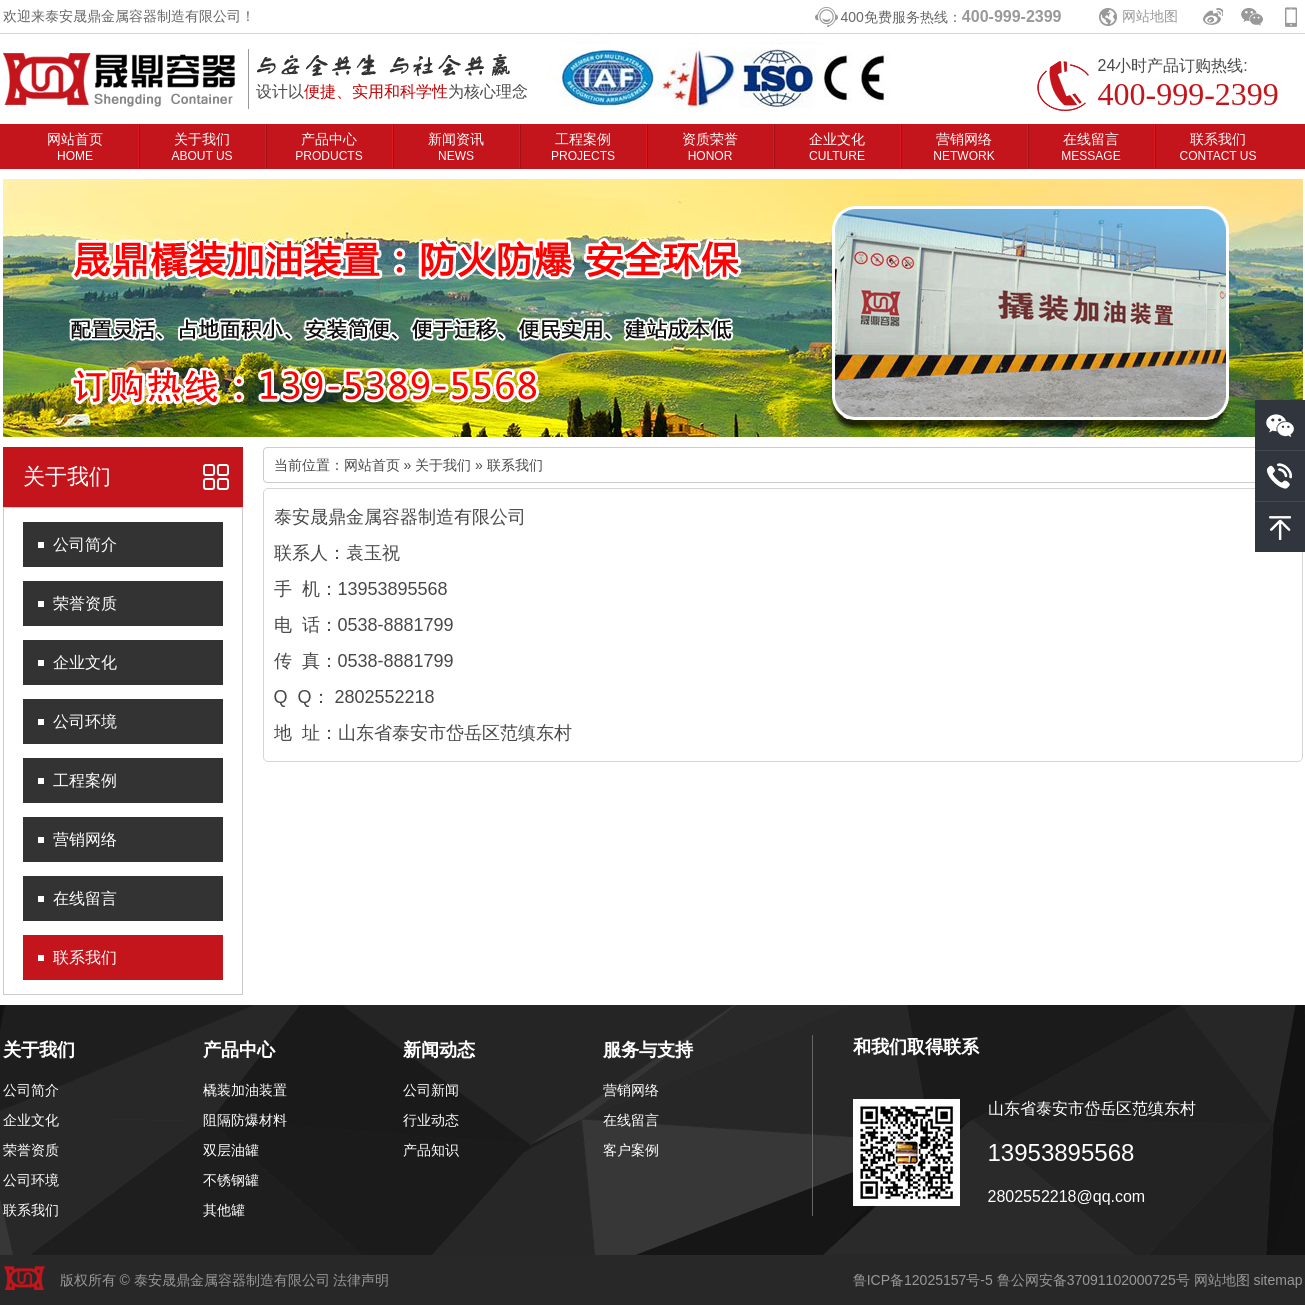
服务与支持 (648, 1050)
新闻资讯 (456, 147)
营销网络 (963, 147)
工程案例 (583, 147)
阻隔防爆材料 (245, 1120)
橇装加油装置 (245, 1090)
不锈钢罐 (231, 1180)
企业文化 (837, 147)
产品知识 (431, 1150)
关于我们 (201, 147)
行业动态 (431, 1120)
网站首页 (75, 147)
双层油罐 (231, 1150)
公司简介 (85, 544)
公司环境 (85, 721)
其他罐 (224, 1210)
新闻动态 (439, 1050)
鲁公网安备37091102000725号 (1093, 1280)
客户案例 (631, 1150)
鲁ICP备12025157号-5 (923, 1280)
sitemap (1277, 1280)
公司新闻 (431, 1090)
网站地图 (1150, 16)
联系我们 (1218, 147)
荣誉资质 (85, 603)
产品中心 (328, 147)
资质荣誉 (710, 147)
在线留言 (1090, 147)
